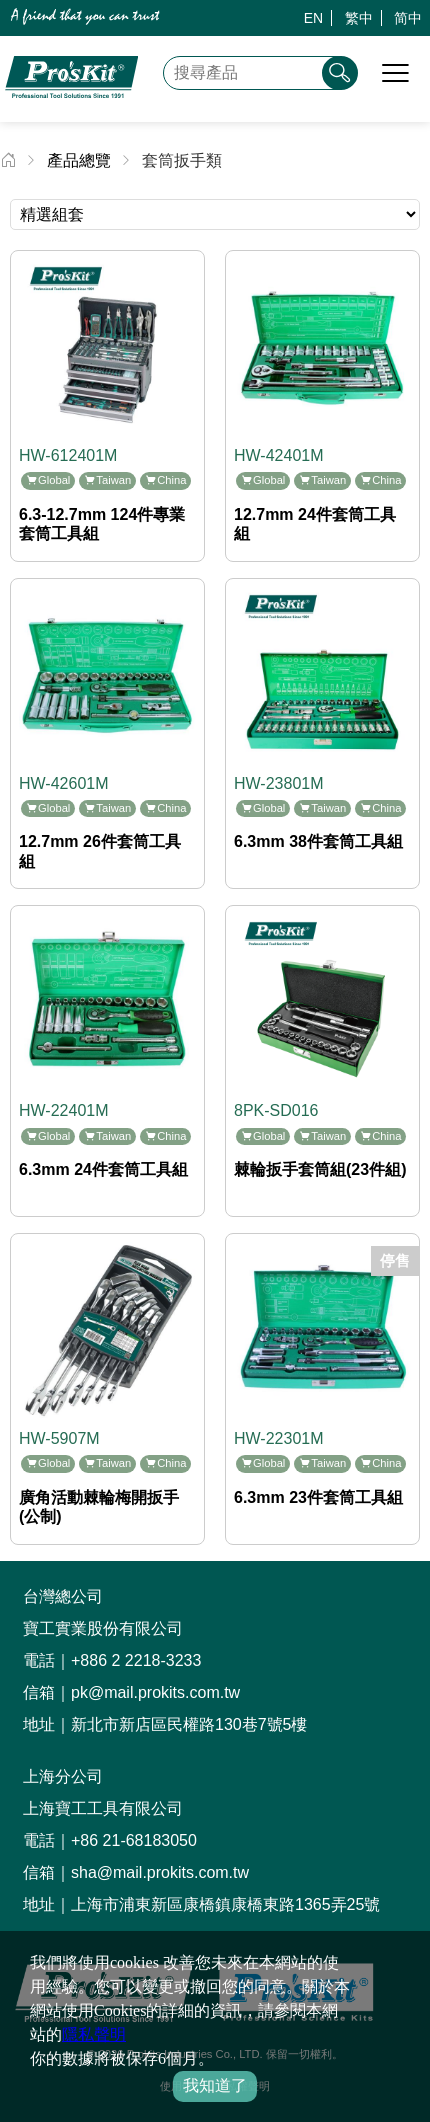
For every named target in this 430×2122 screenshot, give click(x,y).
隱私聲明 (94, 2034)
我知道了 (215, 2085)
